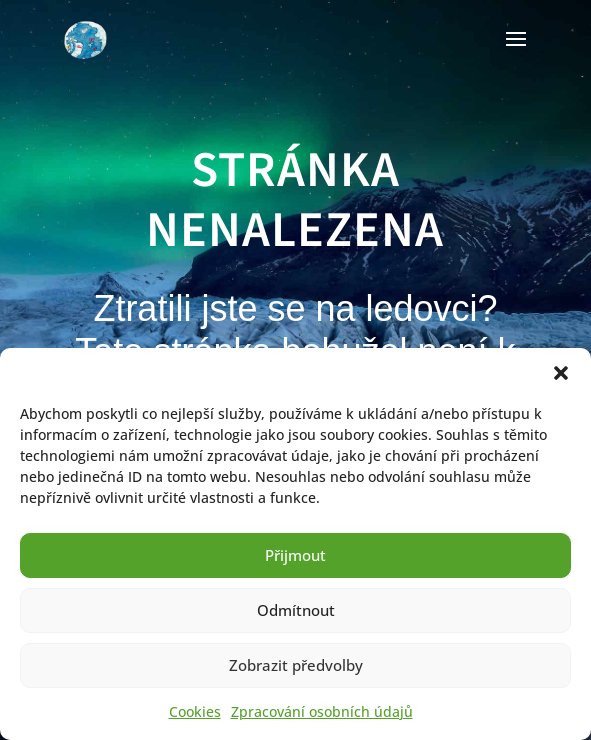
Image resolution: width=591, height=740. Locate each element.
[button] (561, 373)
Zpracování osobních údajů (322, 711)
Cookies (195, 711)
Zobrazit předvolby (296, 665)
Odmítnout (296, 610)
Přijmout (295, 555)
